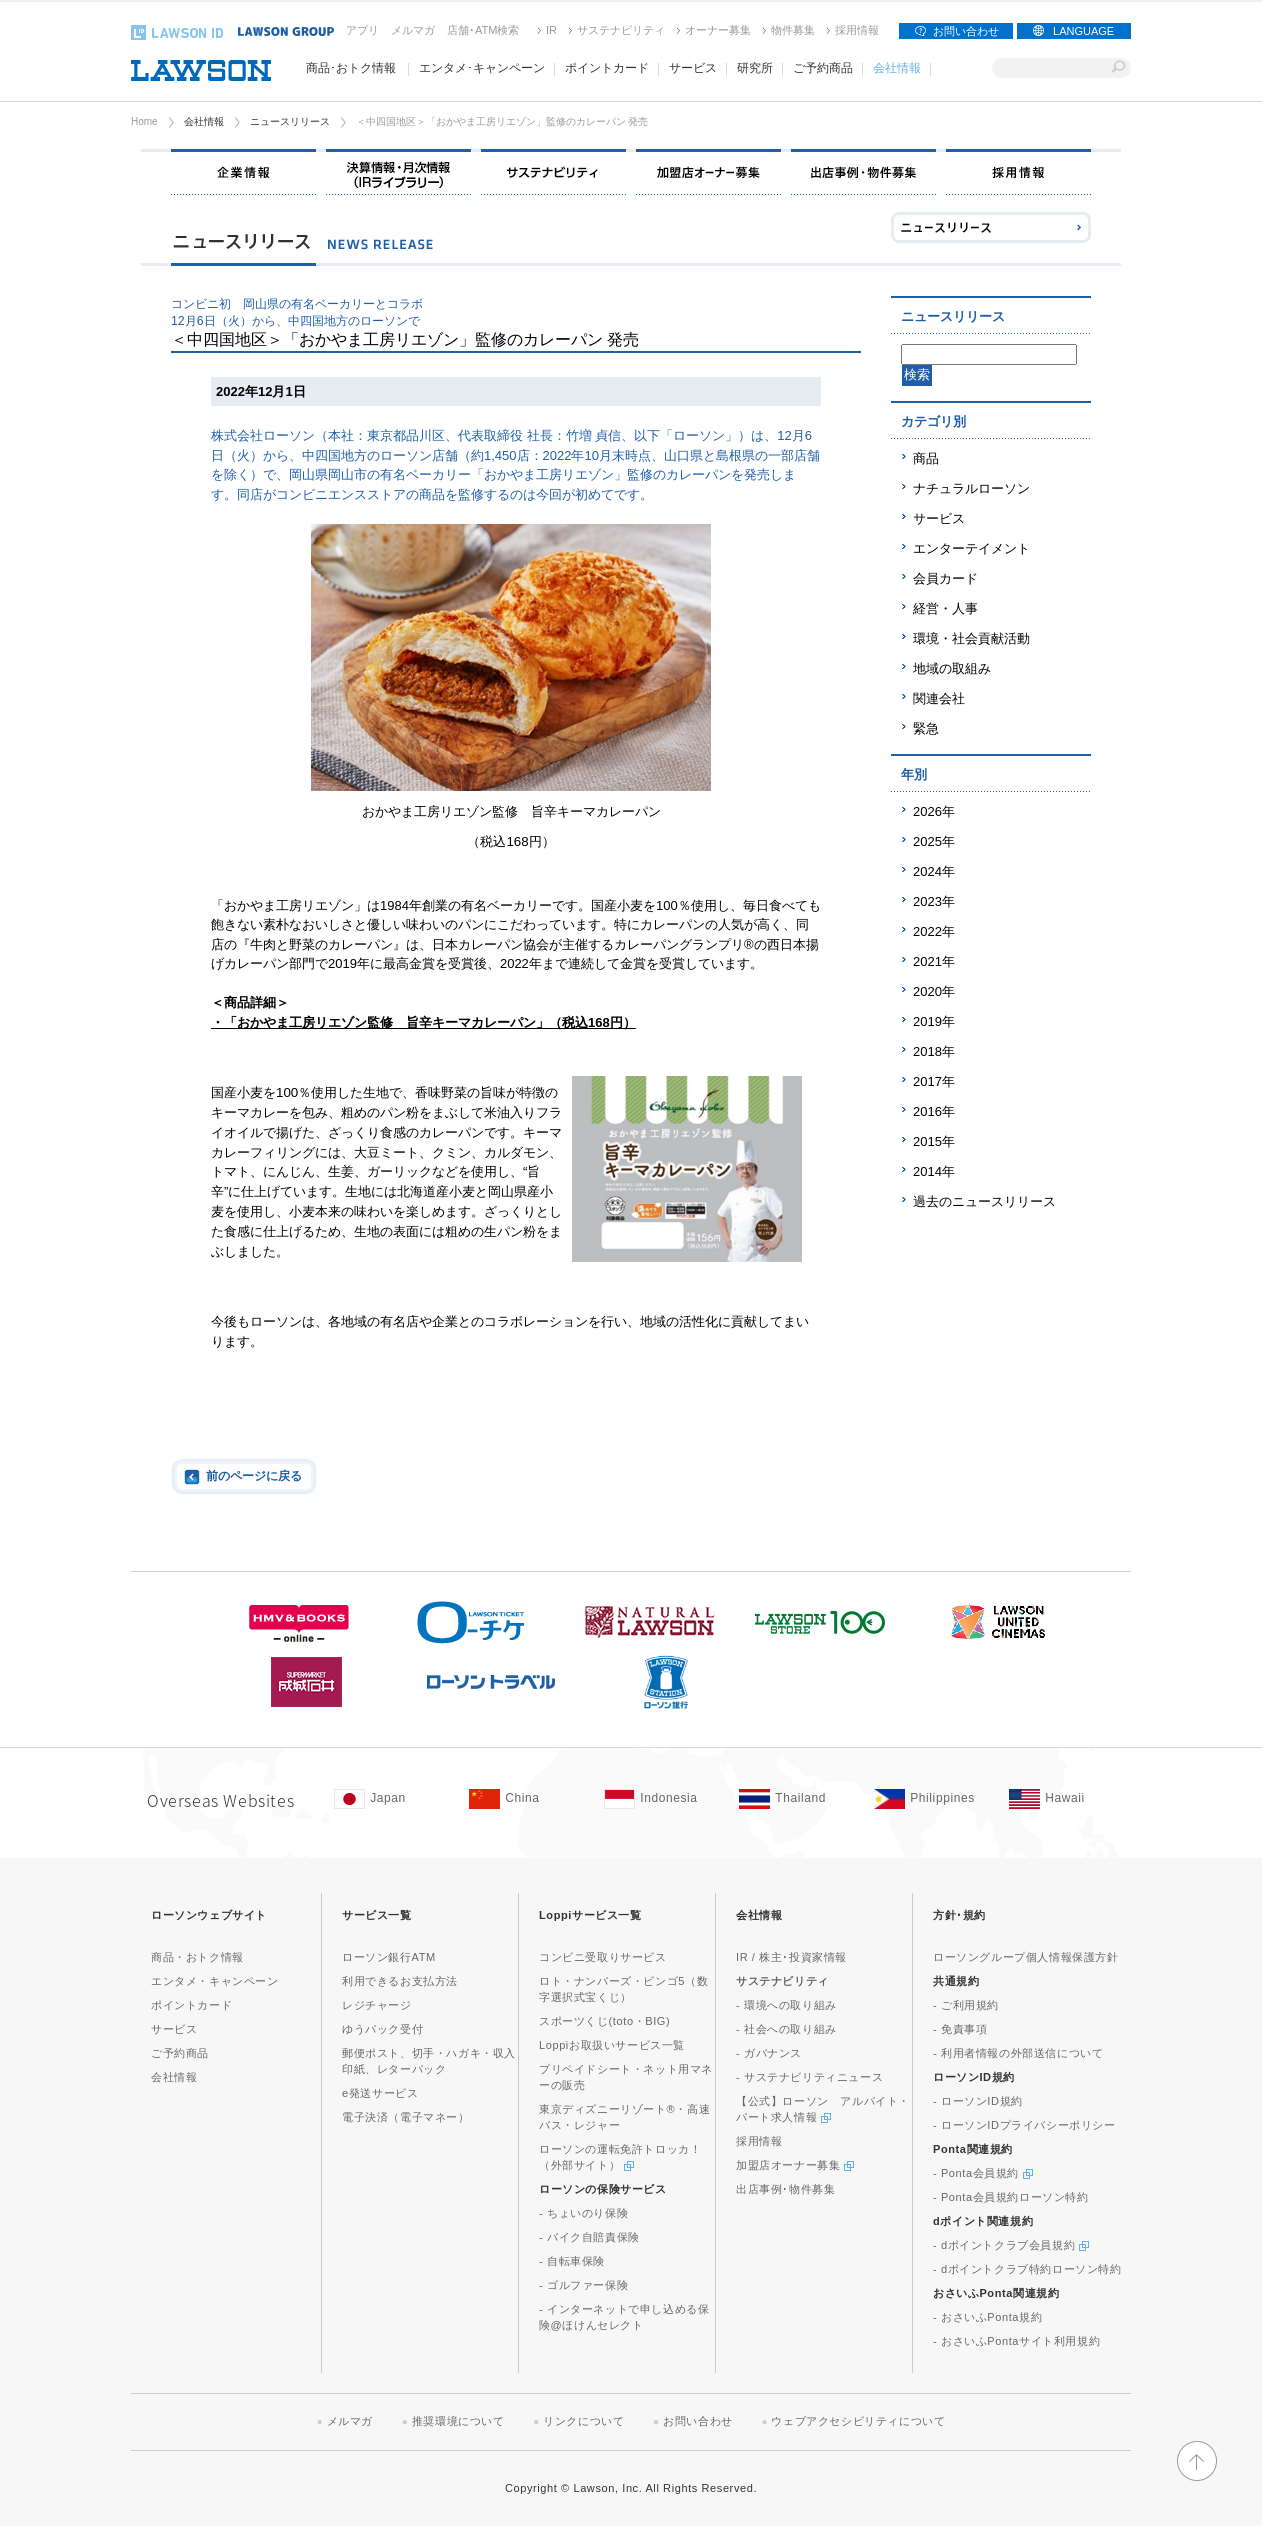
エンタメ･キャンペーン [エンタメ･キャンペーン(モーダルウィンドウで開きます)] (482, 68)
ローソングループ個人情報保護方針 (1026, 1957)
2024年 (934, 871)
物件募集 (793, 30)
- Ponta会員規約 (983, 2173)
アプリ (362, 30)
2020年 (934, 991)
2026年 (934, 811)
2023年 (934, 901)
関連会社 (939, 698)
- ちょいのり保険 (583, 2213)
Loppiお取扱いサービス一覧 (612, 2045)
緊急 (926, 728)
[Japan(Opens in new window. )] (391, 1799)
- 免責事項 (960, 2029)
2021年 (934, 961)
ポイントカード (191, 2005)
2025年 (934, 841)
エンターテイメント (971, 548)
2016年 (934, 1111)
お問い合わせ (966, 31)
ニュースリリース (290, 121)
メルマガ (413, 30)
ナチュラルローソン (971, 488)
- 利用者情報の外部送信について (1018, 2053)
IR (551, 30)
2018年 (934, 1051)
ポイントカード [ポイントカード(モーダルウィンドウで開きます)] (607, 68)
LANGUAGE (1083, 31)
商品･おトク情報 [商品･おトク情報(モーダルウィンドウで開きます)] (351, 68)
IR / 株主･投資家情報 (791, 1957)
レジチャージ (377, 2005)
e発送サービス (380, 2093)
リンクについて (583, 2421)
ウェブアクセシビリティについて (858, 2421)
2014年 (934, 1171)
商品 (926, 458)
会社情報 (204, 121)
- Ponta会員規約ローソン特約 (1011, 2197)
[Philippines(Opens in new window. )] (931, 1799)
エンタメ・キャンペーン (215, 1981)
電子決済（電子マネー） (406, 2117)
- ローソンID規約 (978, 2101)
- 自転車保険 (572, 2261)
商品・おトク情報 (197, 1957)
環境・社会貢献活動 (971, 638)
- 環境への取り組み (786, 2005)
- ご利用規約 (966, 2005)
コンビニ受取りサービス (603, 1957)
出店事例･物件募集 (785, 2189)
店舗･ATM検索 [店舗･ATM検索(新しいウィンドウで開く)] (483, 30)
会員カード (945, 578)
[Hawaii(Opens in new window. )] (1066, 1799)
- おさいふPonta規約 (987, 2317)
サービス (939, 518)
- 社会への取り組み (786, 2029)
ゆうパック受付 (382, 2029)
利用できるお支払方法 (400, 1981)
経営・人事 (945, 608)
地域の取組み (952, 668)
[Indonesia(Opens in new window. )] (661, 1799)
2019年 (934, 1021)
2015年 (934, 1141)
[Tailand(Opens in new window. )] (796, 1799)
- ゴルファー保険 (583, 2285)
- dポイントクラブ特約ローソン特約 (1027, 2269)
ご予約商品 (823, 68)
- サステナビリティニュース (809, 2077)
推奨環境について (458, 2421)
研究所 (755, 68)
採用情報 (857, 30)
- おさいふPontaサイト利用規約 (1016, 2341)
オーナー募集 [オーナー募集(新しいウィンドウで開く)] (718, 30)
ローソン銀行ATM (389, 1957)
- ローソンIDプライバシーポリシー (1024, 2125)
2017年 (934, 1081)
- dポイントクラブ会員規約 (1011, 2245)
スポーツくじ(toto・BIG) (604, 2021)
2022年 (934, 931)
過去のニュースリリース (984, 1201)
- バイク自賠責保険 (589, 2237)
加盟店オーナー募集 (795, 2165)
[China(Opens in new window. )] (526, 1799)
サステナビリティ (621, 30)
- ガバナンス (769, 2053)
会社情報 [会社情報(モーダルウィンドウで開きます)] (897, 68)
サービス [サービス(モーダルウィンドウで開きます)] (693, 68)
